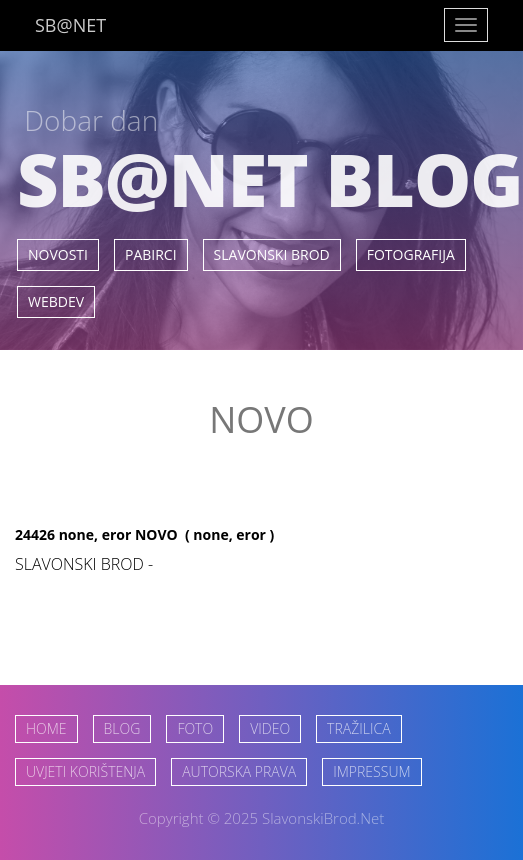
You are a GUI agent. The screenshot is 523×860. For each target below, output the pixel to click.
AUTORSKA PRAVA (239, 771)
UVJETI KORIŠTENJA (85, 771)
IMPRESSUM (371, 771)
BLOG (122, 728)
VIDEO (270, 728)
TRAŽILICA (358, 728)
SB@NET (70, 25)
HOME (46, 728)
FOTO (195, 728)
